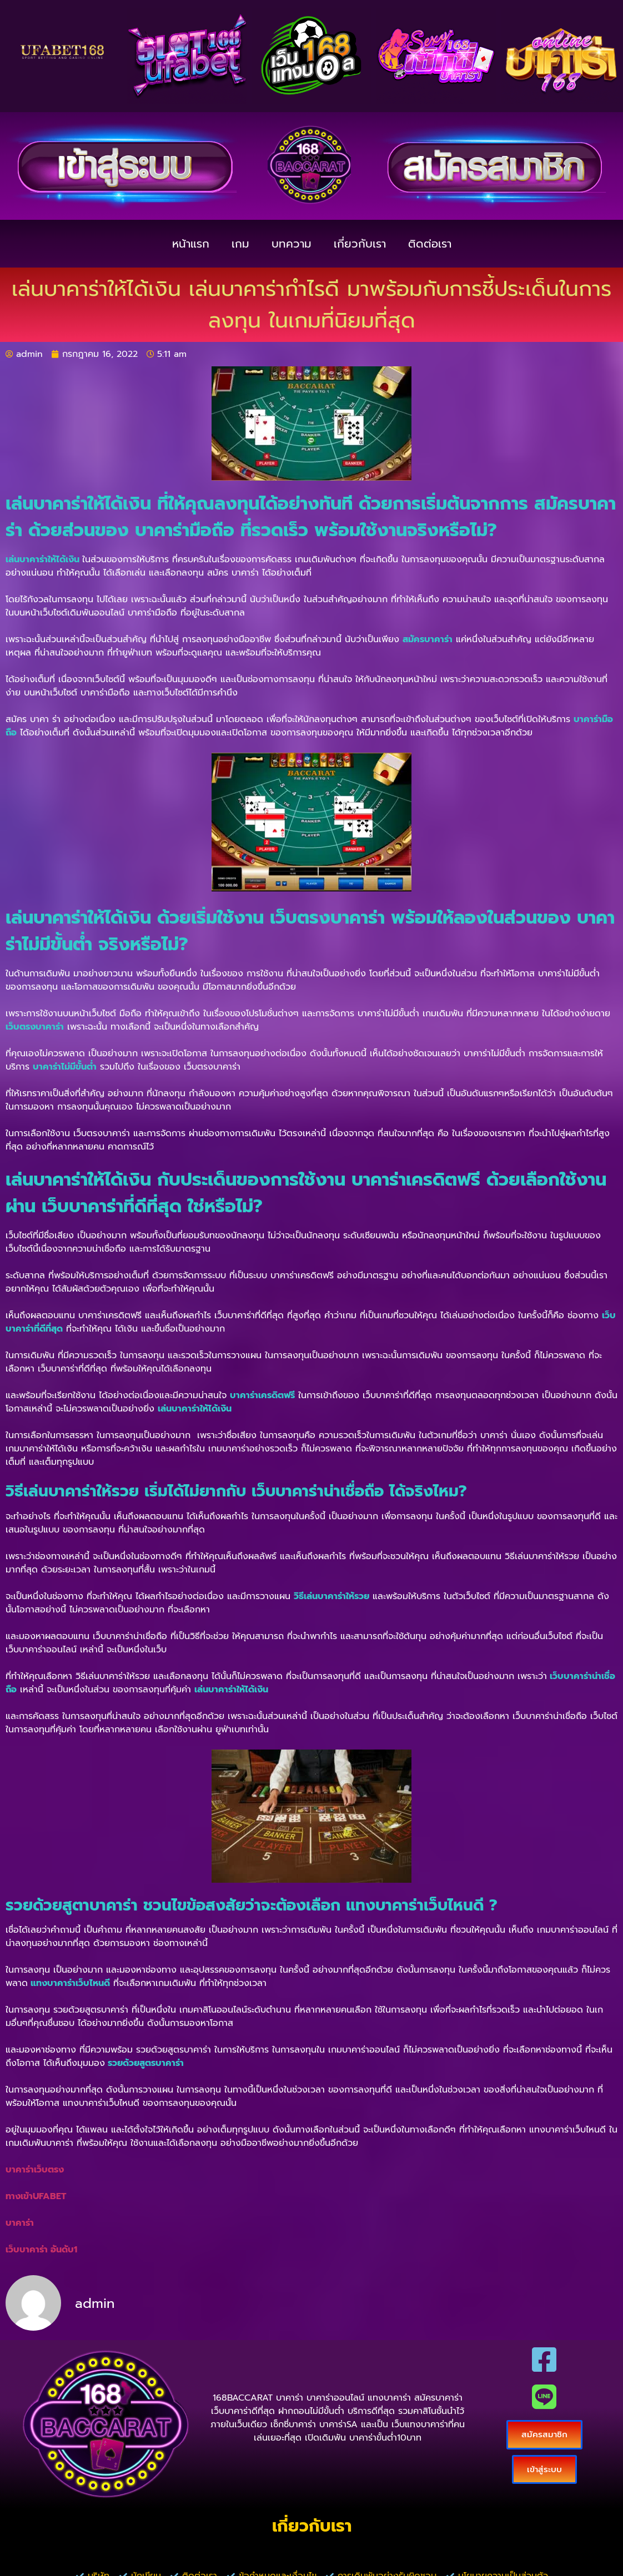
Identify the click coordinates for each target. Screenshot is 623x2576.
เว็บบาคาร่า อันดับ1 (41, 2249)
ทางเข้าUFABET (36, 2196)
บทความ (292, 243)
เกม (240, 243)
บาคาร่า (20, 2223)
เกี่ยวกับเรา (360, 243)
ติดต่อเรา (429, 243)
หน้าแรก (190, 243)
